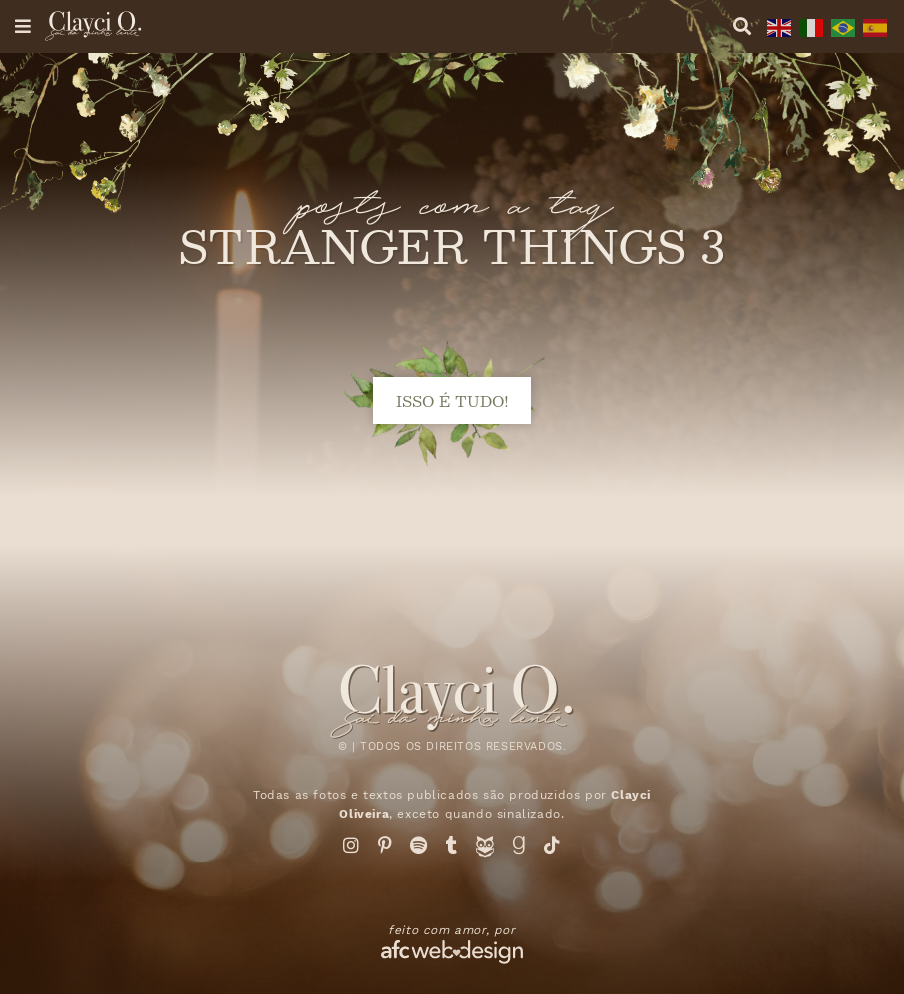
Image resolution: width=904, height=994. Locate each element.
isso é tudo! (452, 400)
